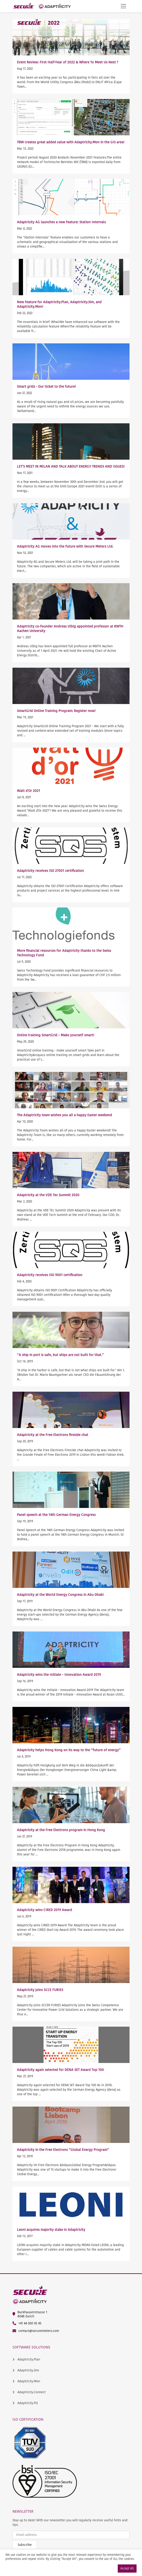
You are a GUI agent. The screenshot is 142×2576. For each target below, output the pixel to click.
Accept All (127, 2568)
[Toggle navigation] (123, 6)
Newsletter (23, 2511)
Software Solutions (31, 2347)
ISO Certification (27, 2419)
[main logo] (41, 6)
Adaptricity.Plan (26, 2360)
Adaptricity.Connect (29, 2392)
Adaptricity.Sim (25, 2370)
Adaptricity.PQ (25, 2403)
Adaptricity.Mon (26, 2381)
